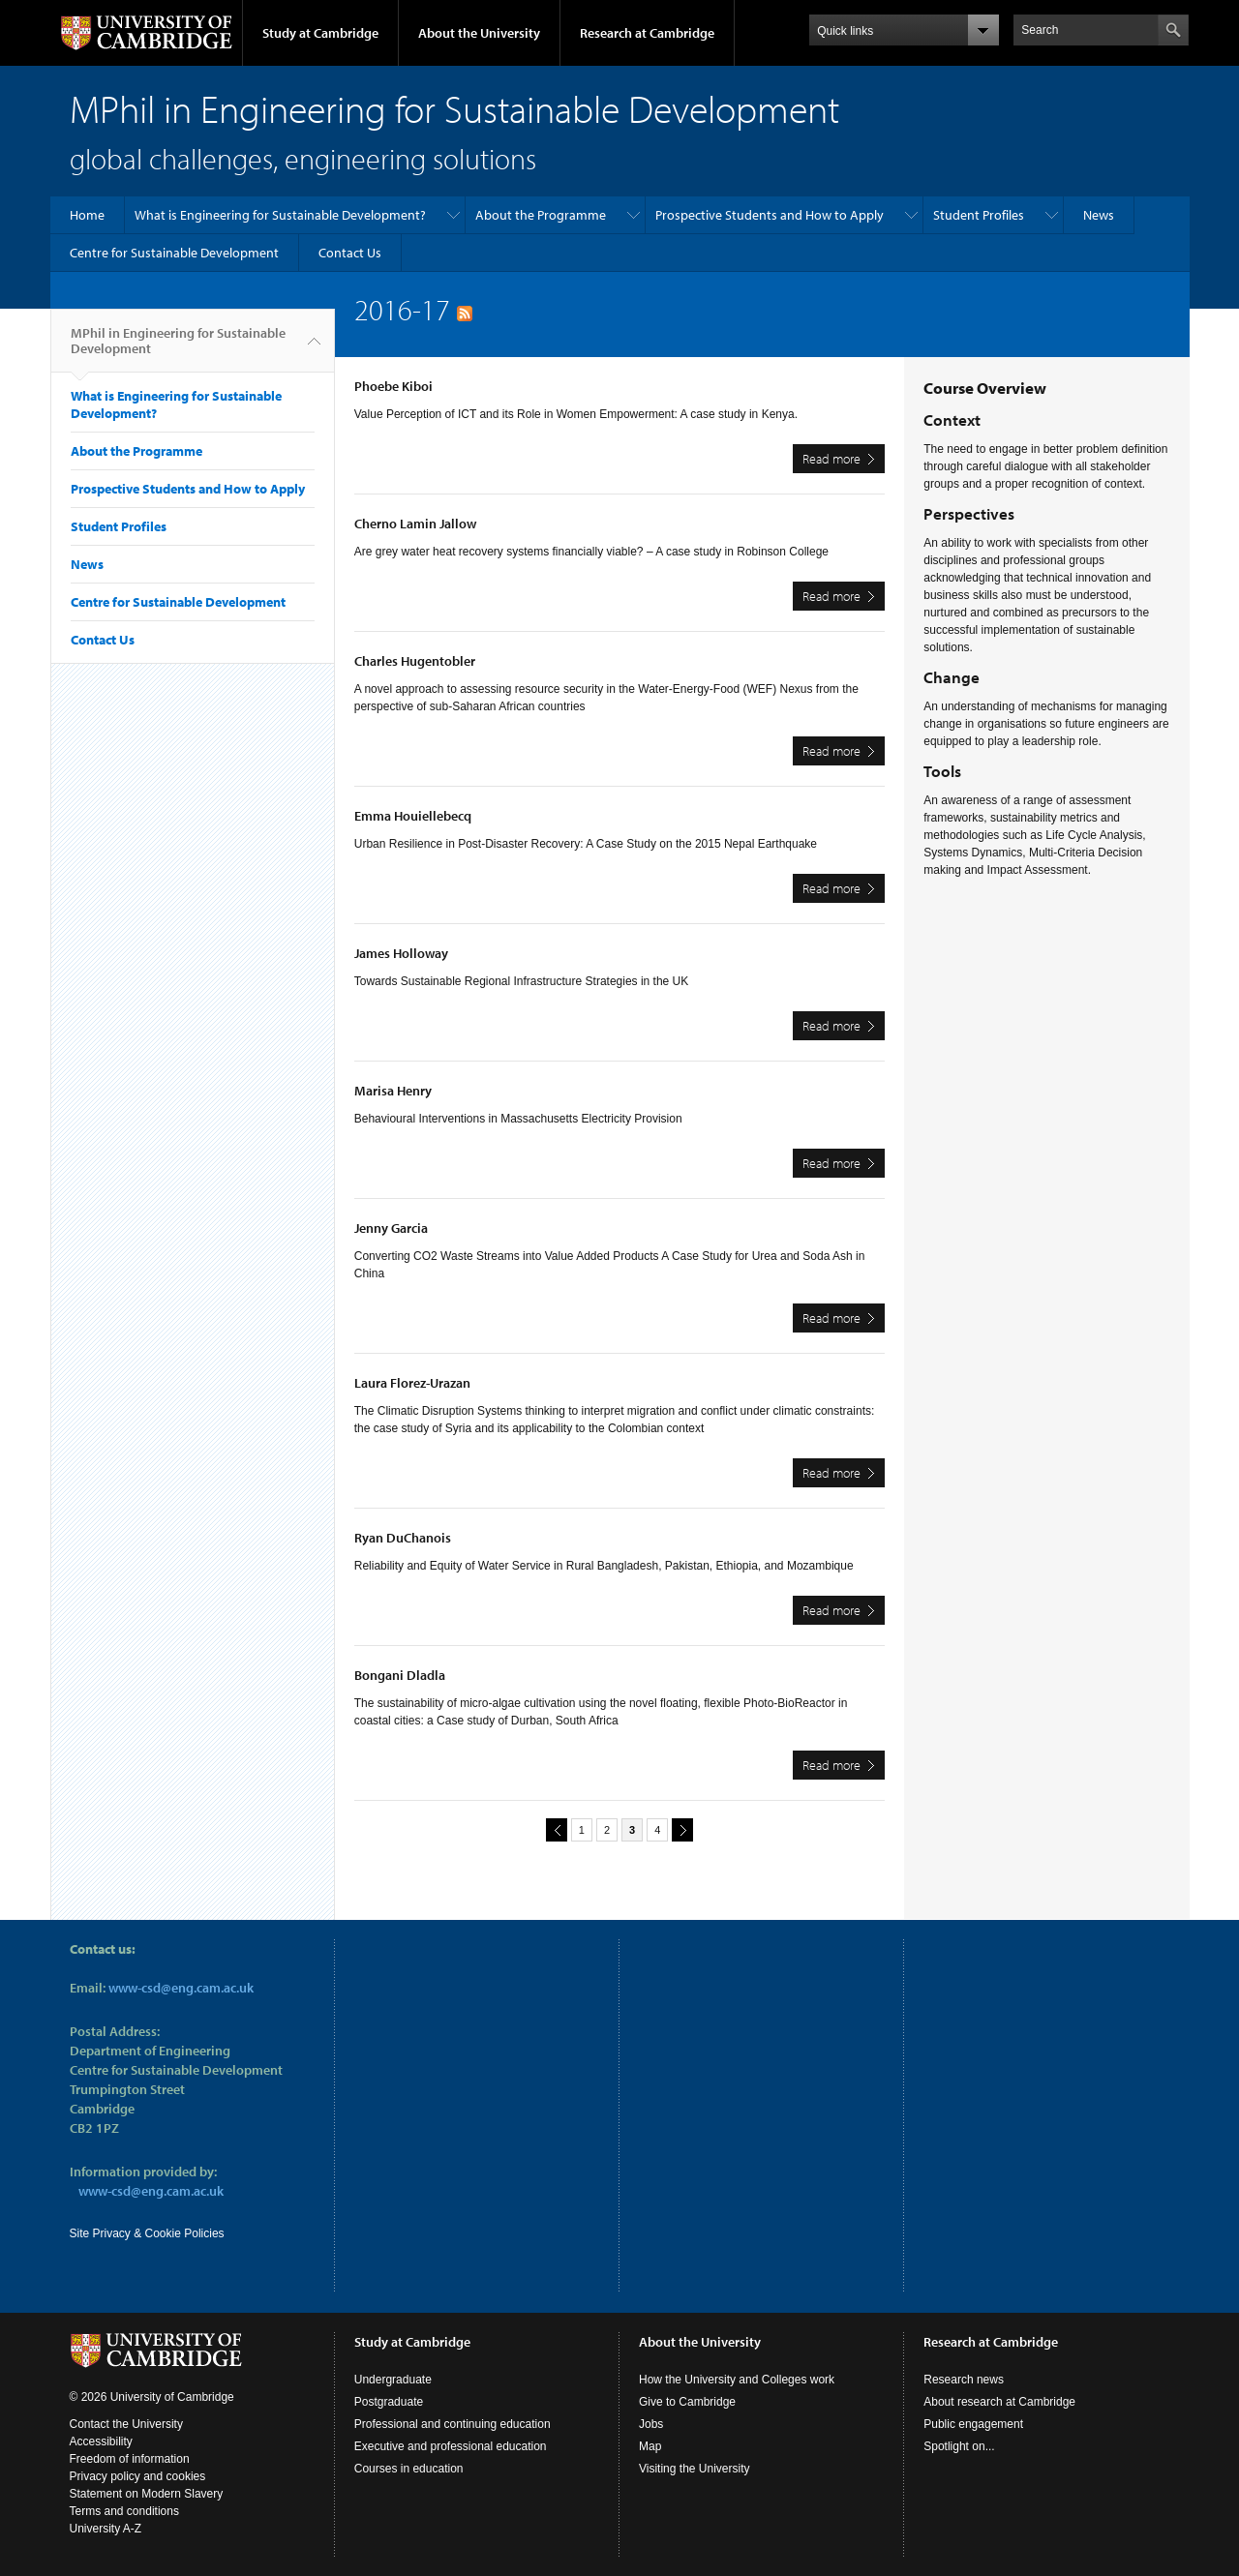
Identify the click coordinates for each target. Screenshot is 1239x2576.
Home (87, 215)
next (679, 1829)
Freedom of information (130, 2459)
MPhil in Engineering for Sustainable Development (178, 348)
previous (553, 1829)
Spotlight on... (958, 2446)
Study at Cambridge (320, 33)
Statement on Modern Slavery (147, 2494)
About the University (479, 33)
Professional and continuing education (452, 2424)
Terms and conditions (124, 2511)
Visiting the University (694, 2468)
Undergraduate (393, 2379)
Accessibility (101, 2441)
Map (650, 2446)
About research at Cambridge (999, 2402)
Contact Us (349, 252)
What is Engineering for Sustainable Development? (280, 215)
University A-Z (106, 2528)
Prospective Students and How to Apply (769, 215)
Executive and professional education (450, 2446)
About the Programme (540, 215)
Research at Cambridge (647, 33)
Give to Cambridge (687, 2402)
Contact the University (126, 2424)
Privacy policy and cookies (138, 2476)
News (1098, 215)
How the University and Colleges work (736, 2379)
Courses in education (409, 2468)
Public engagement (973, 2424)
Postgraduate (388, 2402)
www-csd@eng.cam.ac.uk (181, 1987)
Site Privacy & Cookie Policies (147, 2233)
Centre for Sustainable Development (174, 252)
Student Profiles (978, 215)
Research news (963, 2379)
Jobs (651, 2424)
